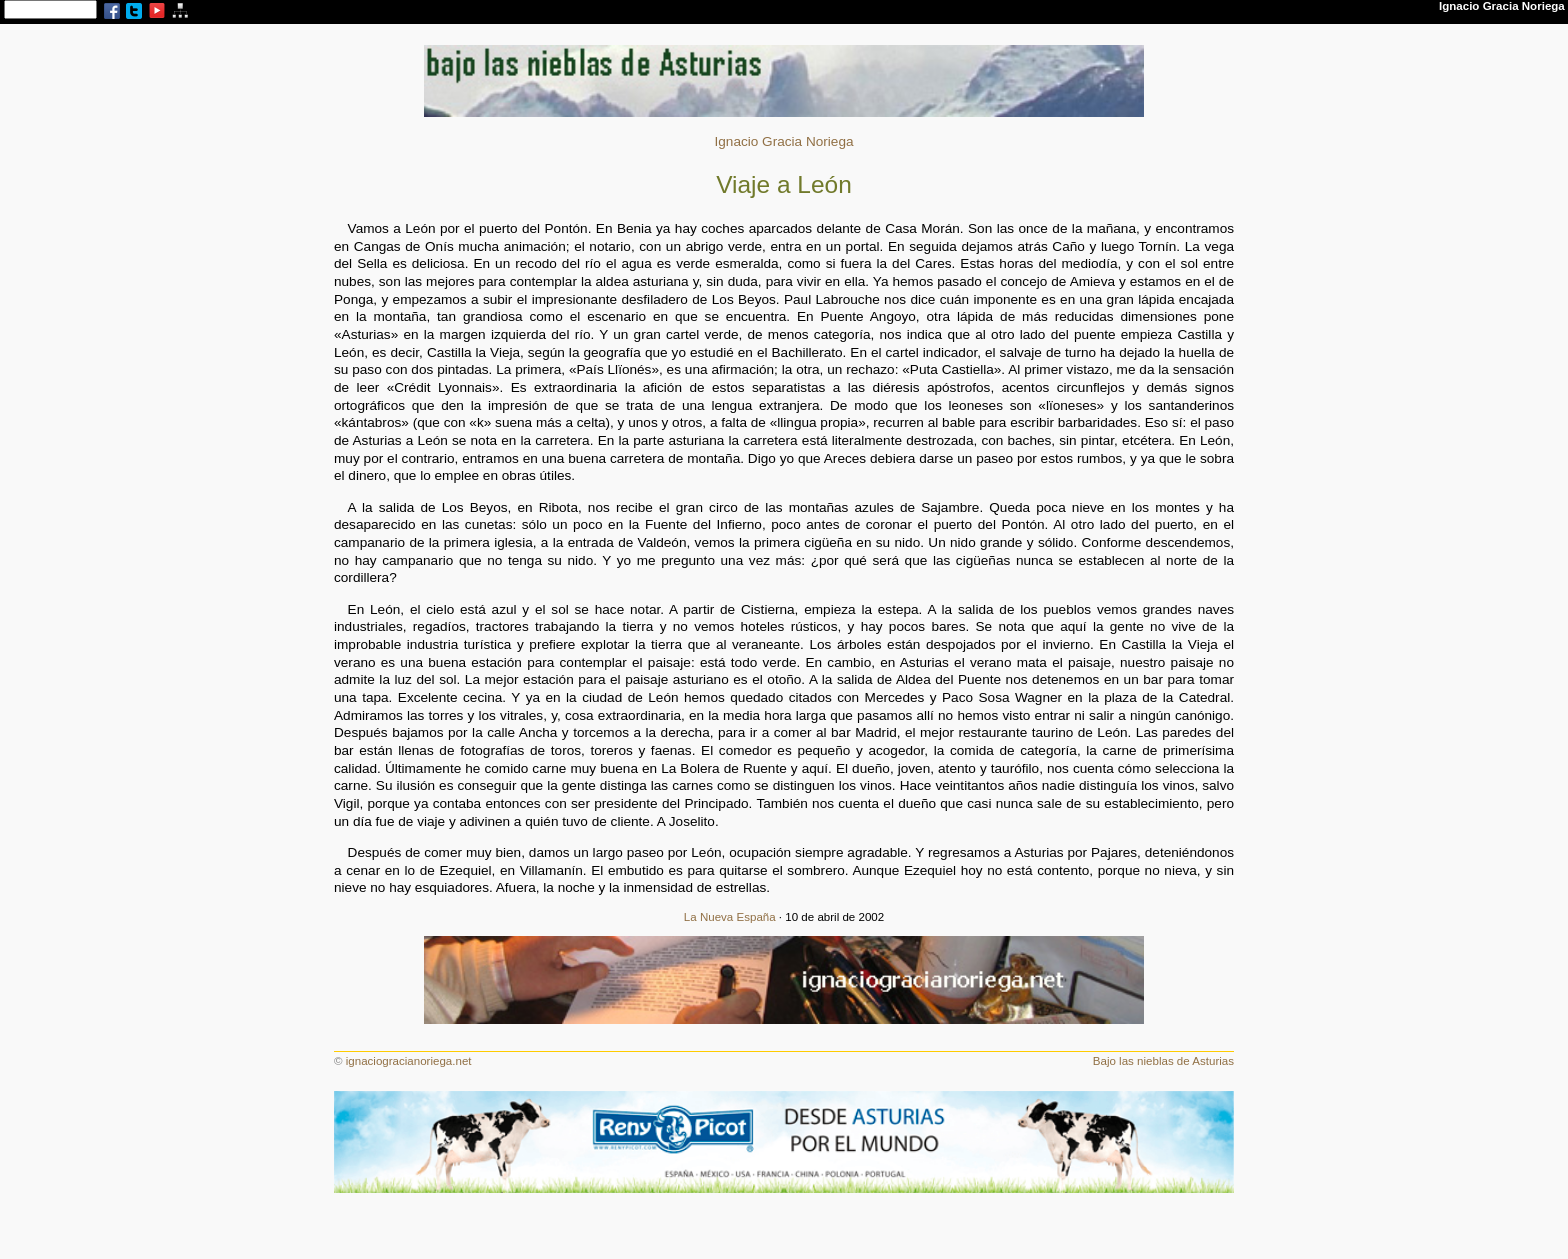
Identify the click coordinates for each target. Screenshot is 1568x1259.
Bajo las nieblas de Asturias (1163, 1061)
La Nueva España (730, 917)
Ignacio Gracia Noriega (783, 141)
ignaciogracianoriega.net (409, 1061)
